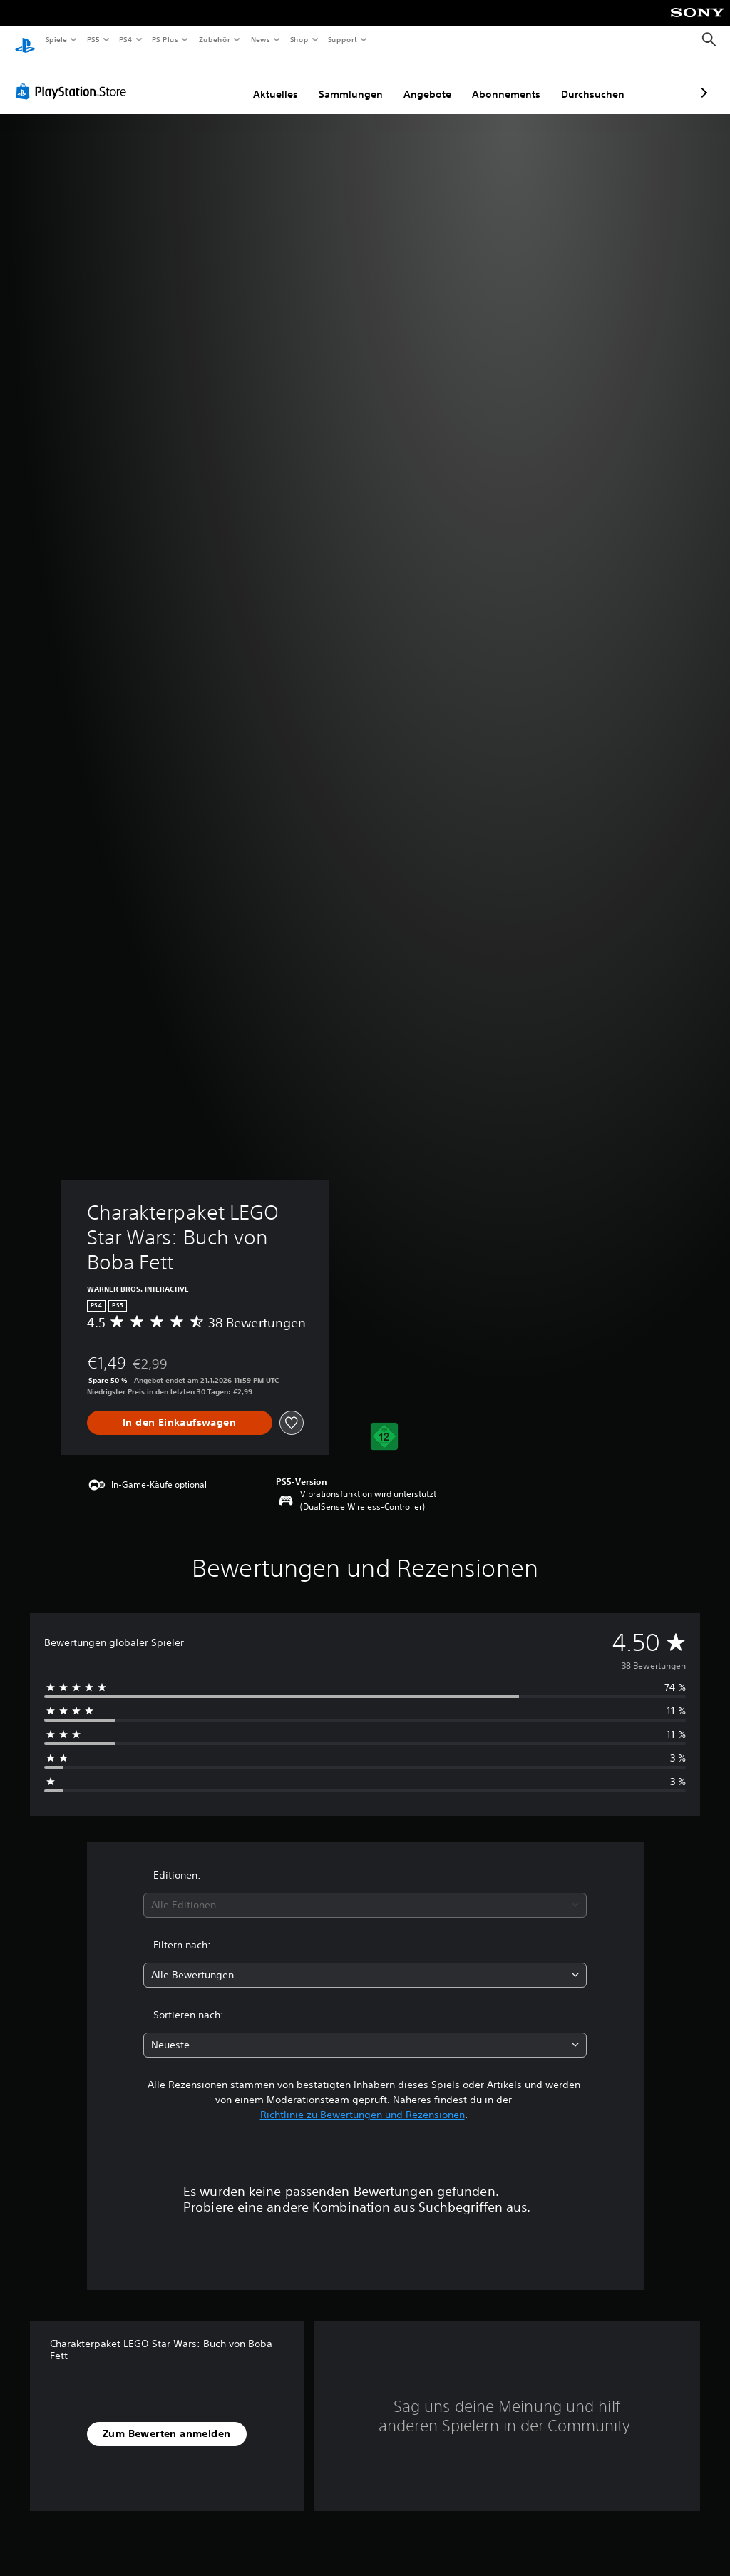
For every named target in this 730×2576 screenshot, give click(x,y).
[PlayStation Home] (25, 40)
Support (342, 39)
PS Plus (165, 39)
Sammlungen (275, 80)
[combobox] (365, 1891)
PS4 (126, 39)
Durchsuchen (517, 80)
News (260, 39)
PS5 (94, 39)
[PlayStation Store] (74, 77)
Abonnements (430, 80)
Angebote (352, 80)
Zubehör (214, 39)
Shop (298, 39)
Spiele (56, 39)
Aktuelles (200, 80)
